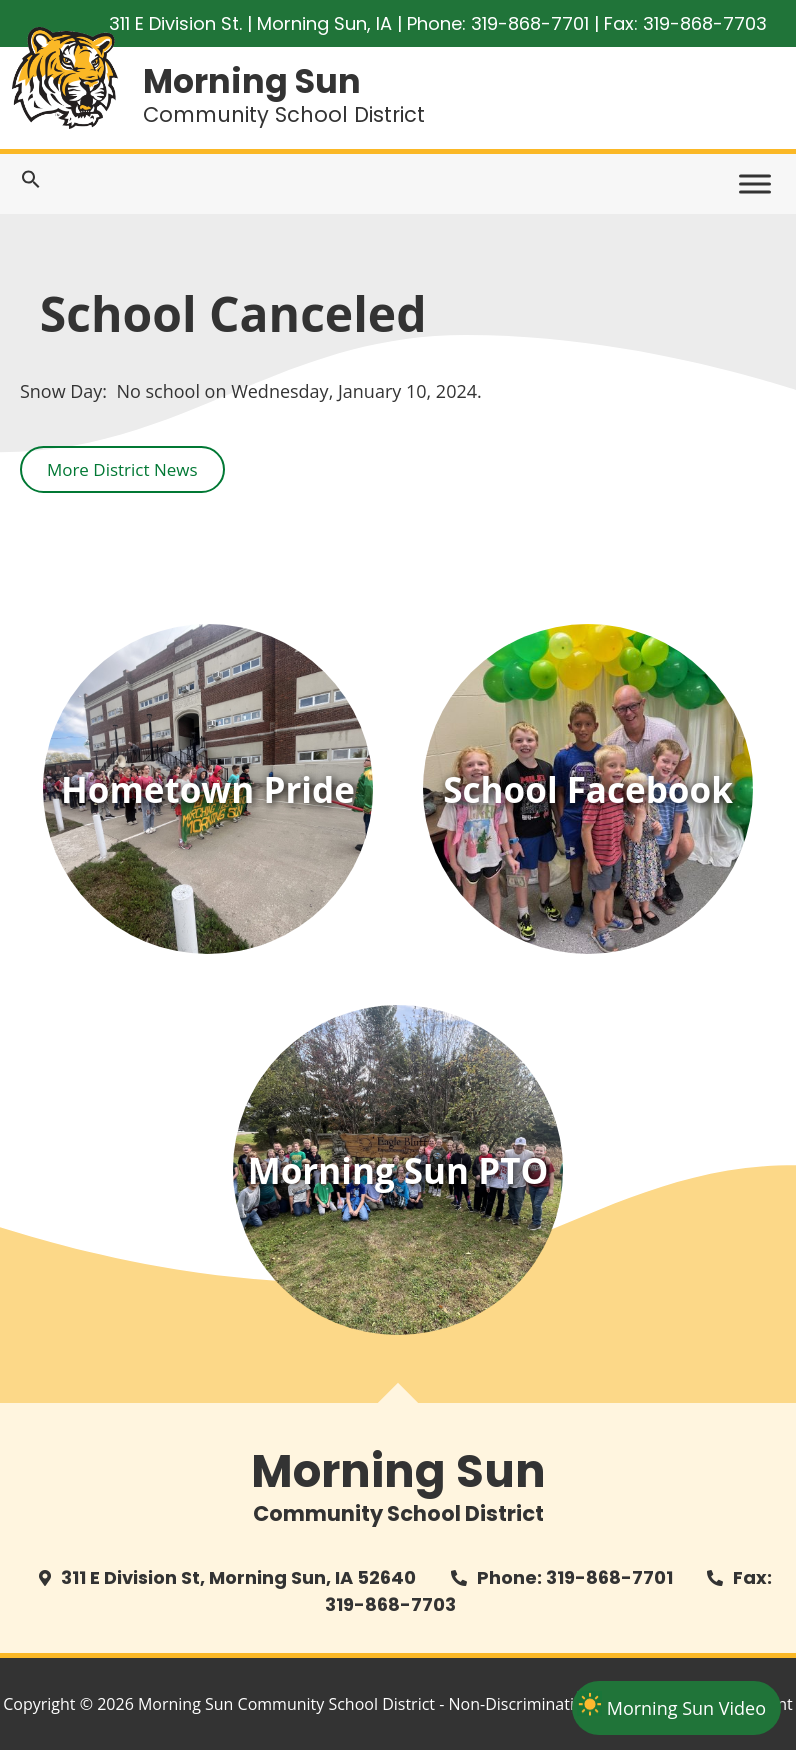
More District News (122, 469)
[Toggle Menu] (755, 184)
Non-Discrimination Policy (545, 1704)
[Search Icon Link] (31, 183)
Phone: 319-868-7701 (575, 1577)
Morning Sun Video (686, 1708)
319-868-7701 (530, 23)
